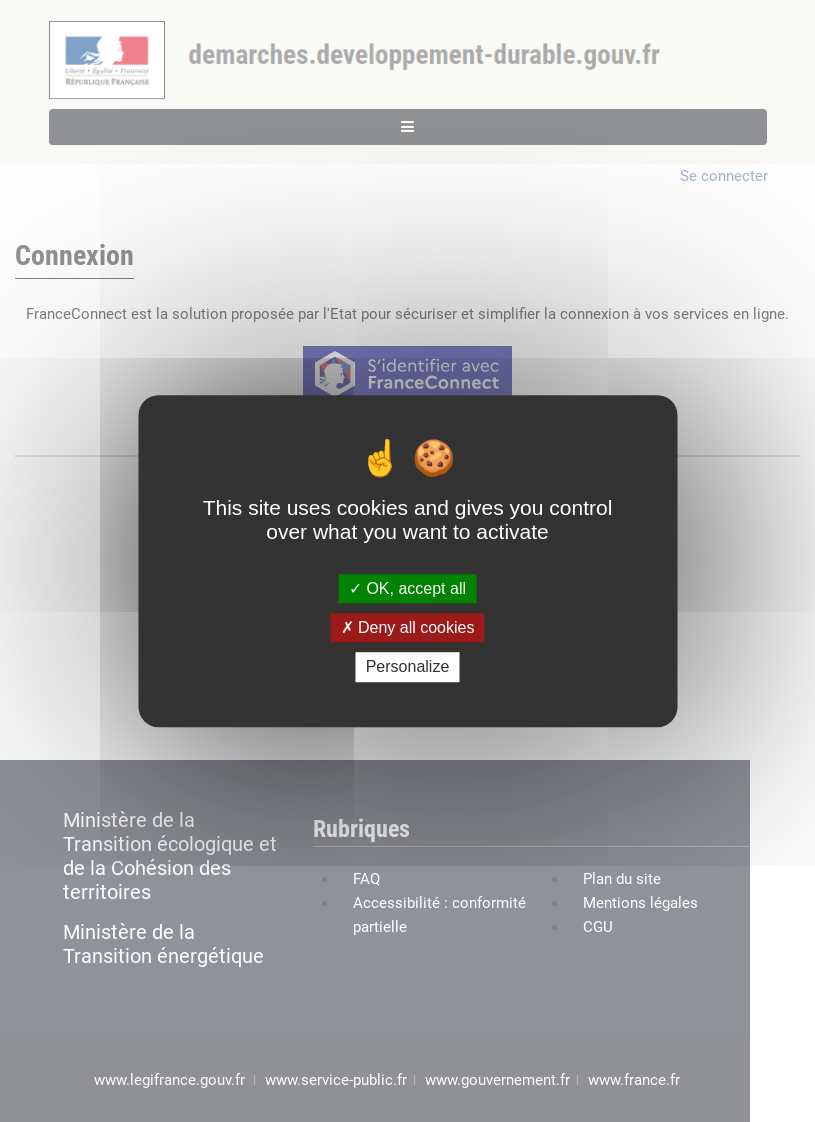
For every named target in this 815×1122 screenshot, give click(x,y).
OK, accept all (407, 588)
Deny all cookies (408, 627)
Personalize (408, 667)
